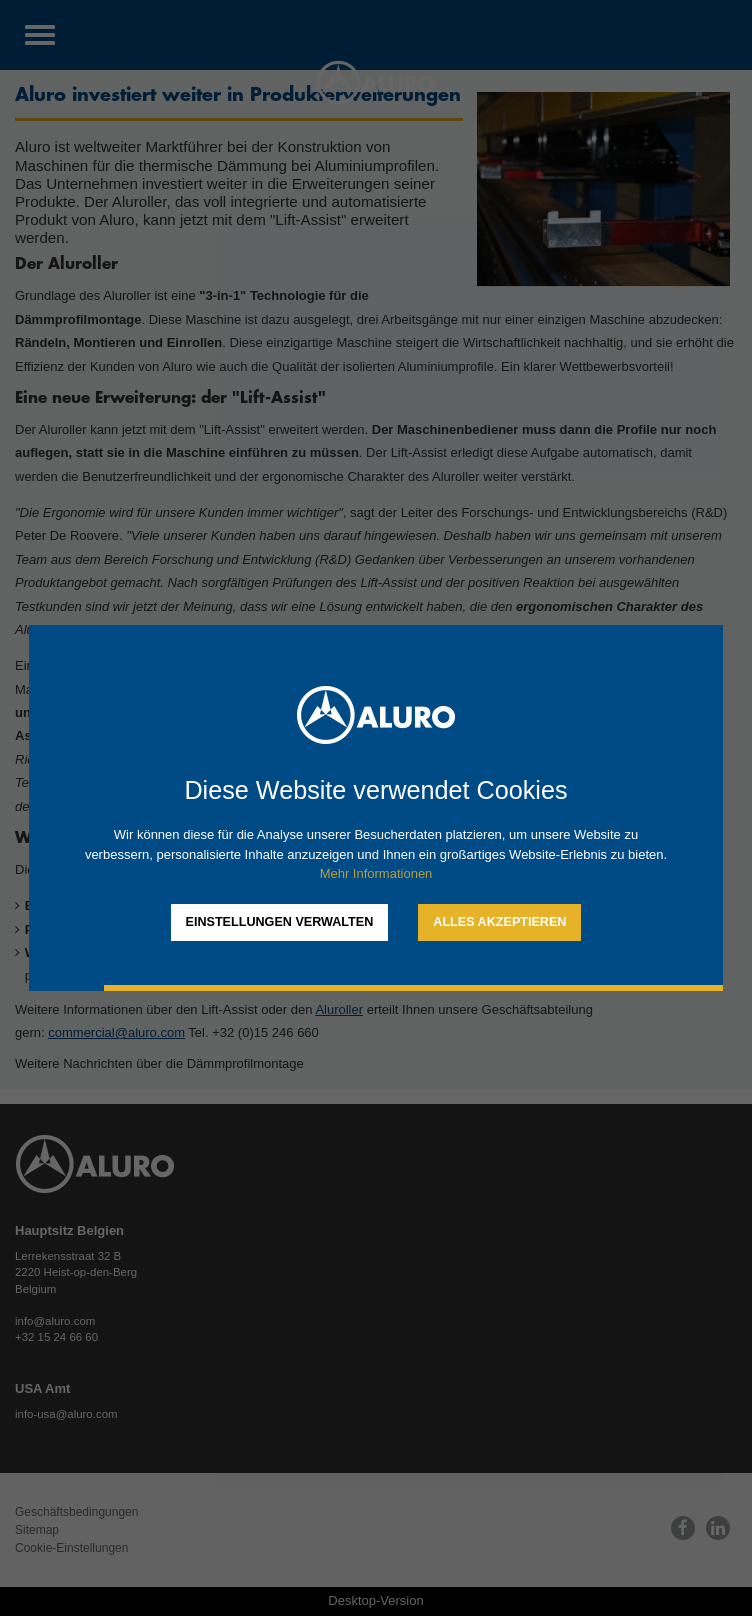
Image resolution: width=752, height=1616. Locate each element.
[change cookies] (280, 923)
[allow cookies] (499, 923)
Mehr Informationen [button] (376, 873)
